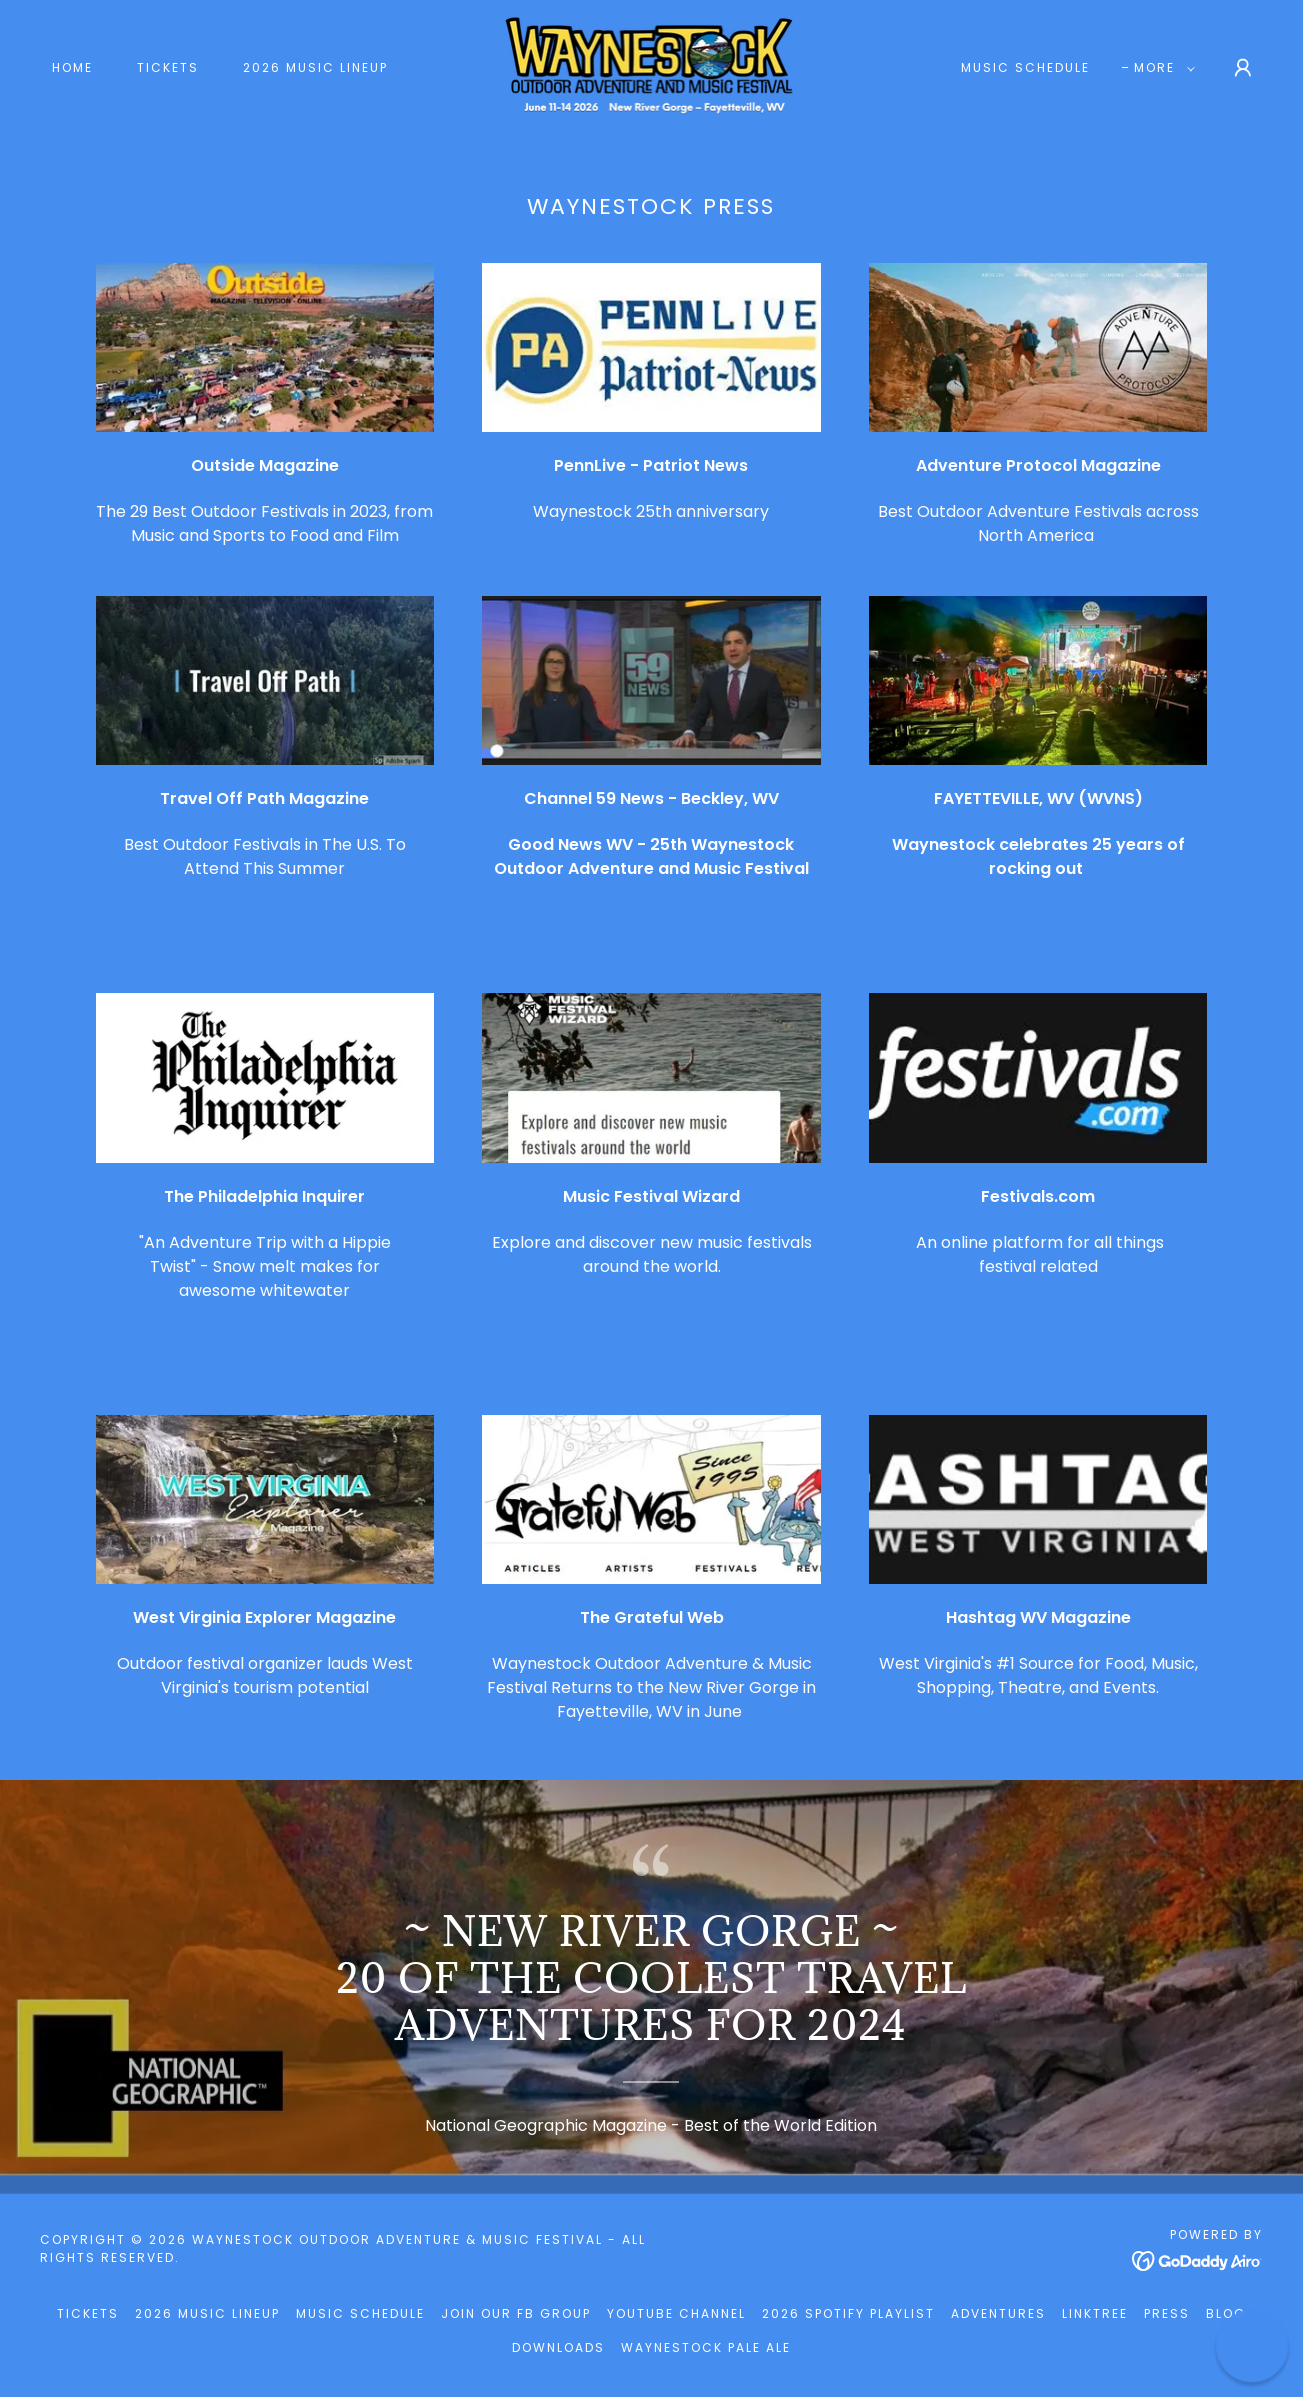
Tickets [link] (168, 67)
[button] (1160, 68)
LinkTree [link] (1095, 2313)
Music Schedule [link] (1025, 67)
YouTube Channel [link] (676, 2313)
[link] (652, 66)
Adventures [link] (998, 2313)
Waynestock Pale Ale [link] (706, 2347)
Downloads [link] (558, 2347)
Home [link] (72, 67)
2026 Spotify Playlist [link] (848, 2313)
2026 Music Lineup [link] (315, 67)
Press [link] (1167, 2313)
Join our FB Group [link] (516, 2313)
